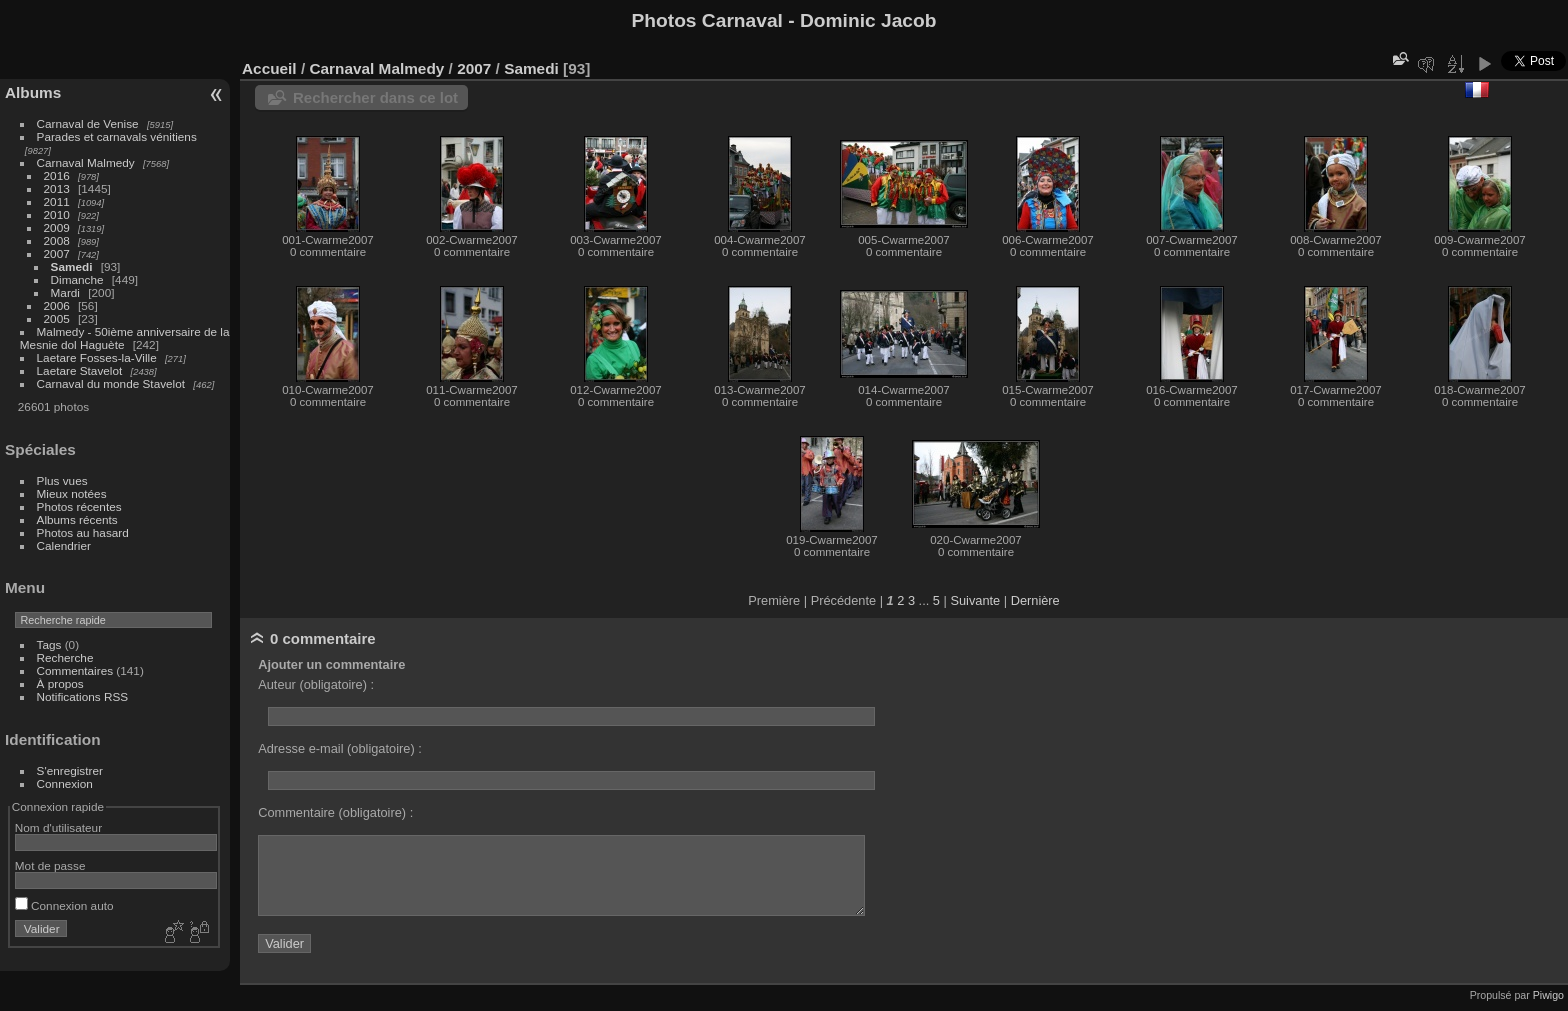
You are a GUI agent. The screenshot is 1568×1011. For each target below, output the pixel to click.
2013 (57, 188)
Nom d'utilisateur (58, 827)
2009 (57, 227)
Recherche (65, 657)
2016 (57, 175)
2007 (57, 253)
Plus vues (62, 480)
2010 (57, 214)
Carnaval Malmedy (86, 162)
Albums (33, 92)
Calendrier (64, 545)
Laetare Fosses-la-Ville (97, 357)
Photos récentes (79, 506)
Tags (49, 644)
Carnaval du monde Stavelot (111, 383)
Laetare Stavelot (80, 370)
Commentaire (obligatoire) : (335, 812)
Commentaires (75, 670)
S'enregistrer (70, 770)
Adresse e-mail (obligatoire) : (340, 748)
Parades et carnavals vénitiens (117, 136)
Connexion (65, 783)
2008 (57, 240)
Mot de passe (50, 865)
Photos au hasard (83, 532)
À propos (60, 683)
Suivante (975, 600)
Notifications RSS (83, 696)
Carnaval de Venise (88, 123)
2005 (57, 318)
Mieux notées (72, 493)
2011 (57, 201)
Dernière (1035, 600)
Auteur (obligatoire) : (316, 684)
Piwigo (1548, 995)
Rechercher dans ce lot (375, 97)
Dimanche (77, 279)
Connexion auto (64, 905)
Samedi (72, 266)
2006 (57, 305)
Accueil (269, 68)
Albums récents (77, 519)
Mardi (65, 292)
